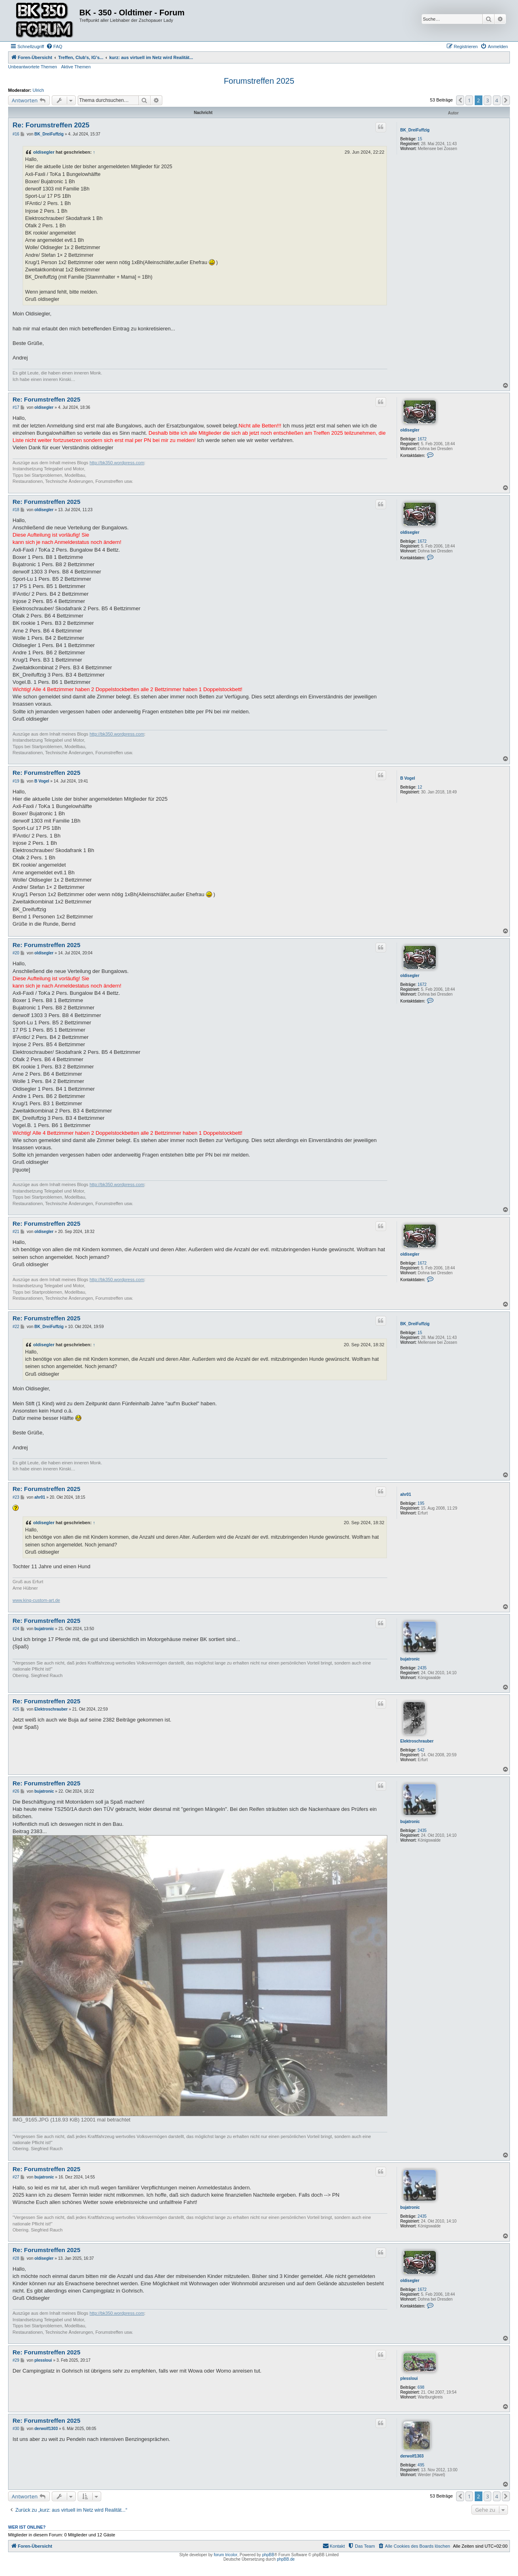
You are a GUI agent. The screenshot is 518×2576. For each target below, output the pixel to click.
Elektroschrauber (416, 1741)
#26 (16, 1791)
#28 (16, 2258)
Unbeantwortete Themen (32, 66)
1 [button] (469, 100)
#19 (16, 781)
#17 (16, 407)
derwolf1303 (412, 2456)
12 (420, 787)
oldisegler (43, 152)
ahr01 (405, 1494)
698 (421, 2387)
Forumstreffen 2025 (259, 80)
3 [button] (487, 100)
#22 (16, 1326)
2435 (422, 1668)
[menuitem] (54, 46)
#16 (16, 134)
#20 (16, 953)
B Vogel (407, 778)
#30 (16, 2428)
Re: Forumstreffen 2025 (51, 125)
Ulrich (38, 90)
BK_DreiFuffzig (414, 130)
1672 (422, 439)
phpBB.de (286, 2559)
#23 (16, 1497)
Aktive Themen (76, 66)
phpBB (268, 2555)
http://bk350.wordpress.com (116, 462)
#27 (16, 2177)
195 (421, 1503)
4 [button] (496, 100)
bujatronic (410, 1659)
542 (421, 1750)
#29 (16, 2360)
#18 (16, 510)
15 (420, 139)
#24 (16, 1628)
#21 (16, 1231)
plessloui (409, 2378)
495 (421, 2465)
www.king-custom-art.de (36, 1600)
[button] (460, 100)
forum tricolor (225, 2555)
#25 (16, 1709)
